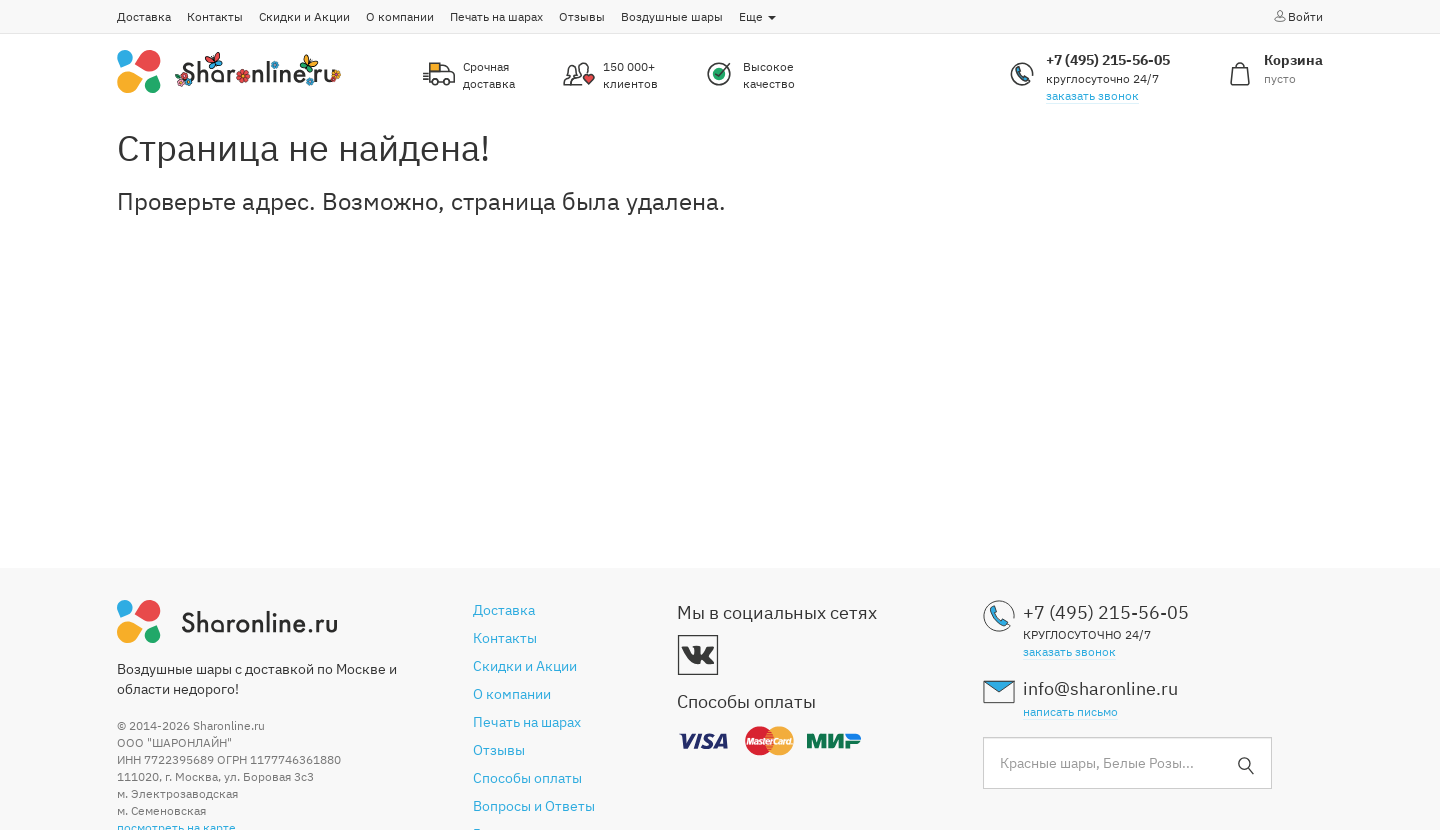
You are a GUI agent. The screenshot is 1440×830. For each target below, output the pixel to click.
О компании (400, 16)
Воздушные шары (672, 16)
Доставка (144, 16)
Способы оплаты (527, 778)
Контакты (215, 16)
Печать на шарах (496, 16)
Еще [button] (757, 16)
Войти (1297, 16)
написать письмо (1070, 711)
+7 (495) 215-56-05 (1108, 60)
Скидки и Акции (304, 16)
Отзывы (582, 16)
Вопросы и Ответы (534, 806)
